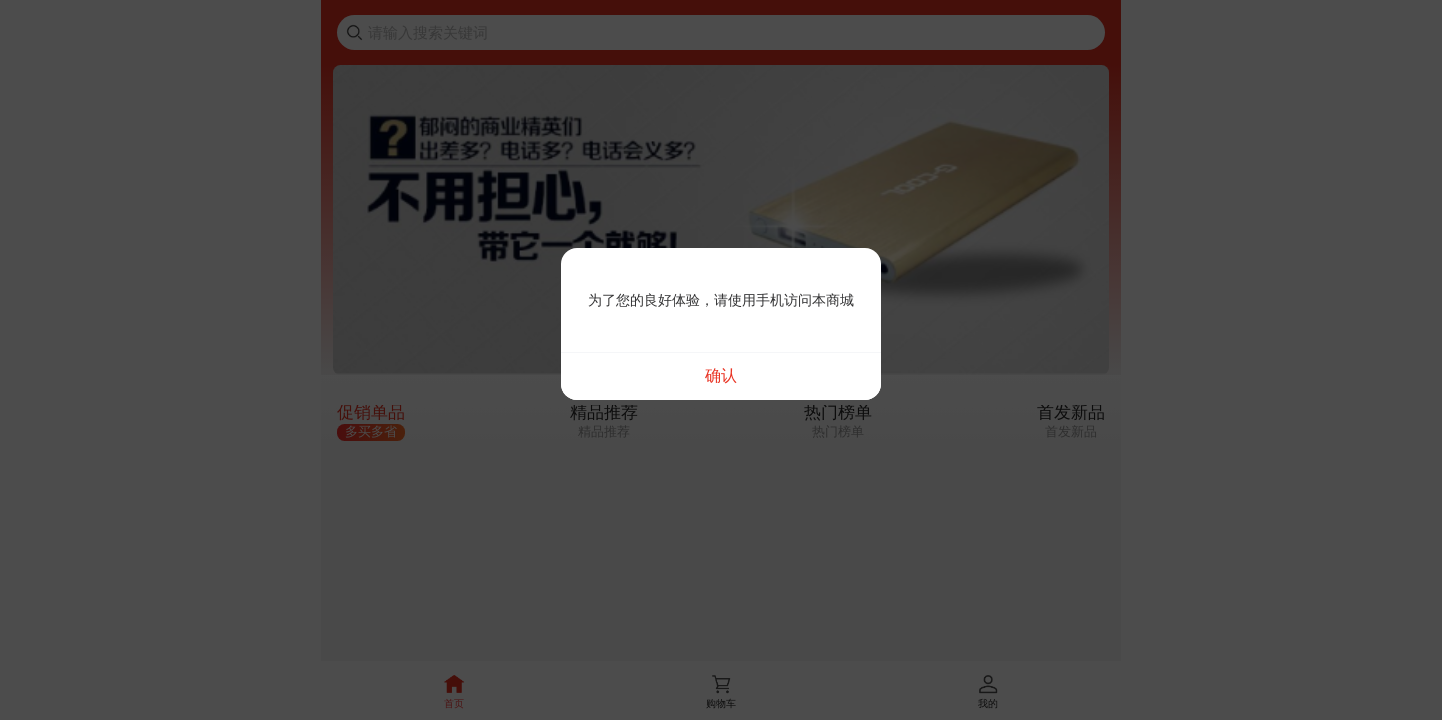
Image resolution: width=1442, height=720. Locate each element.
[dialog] (721, 324)
